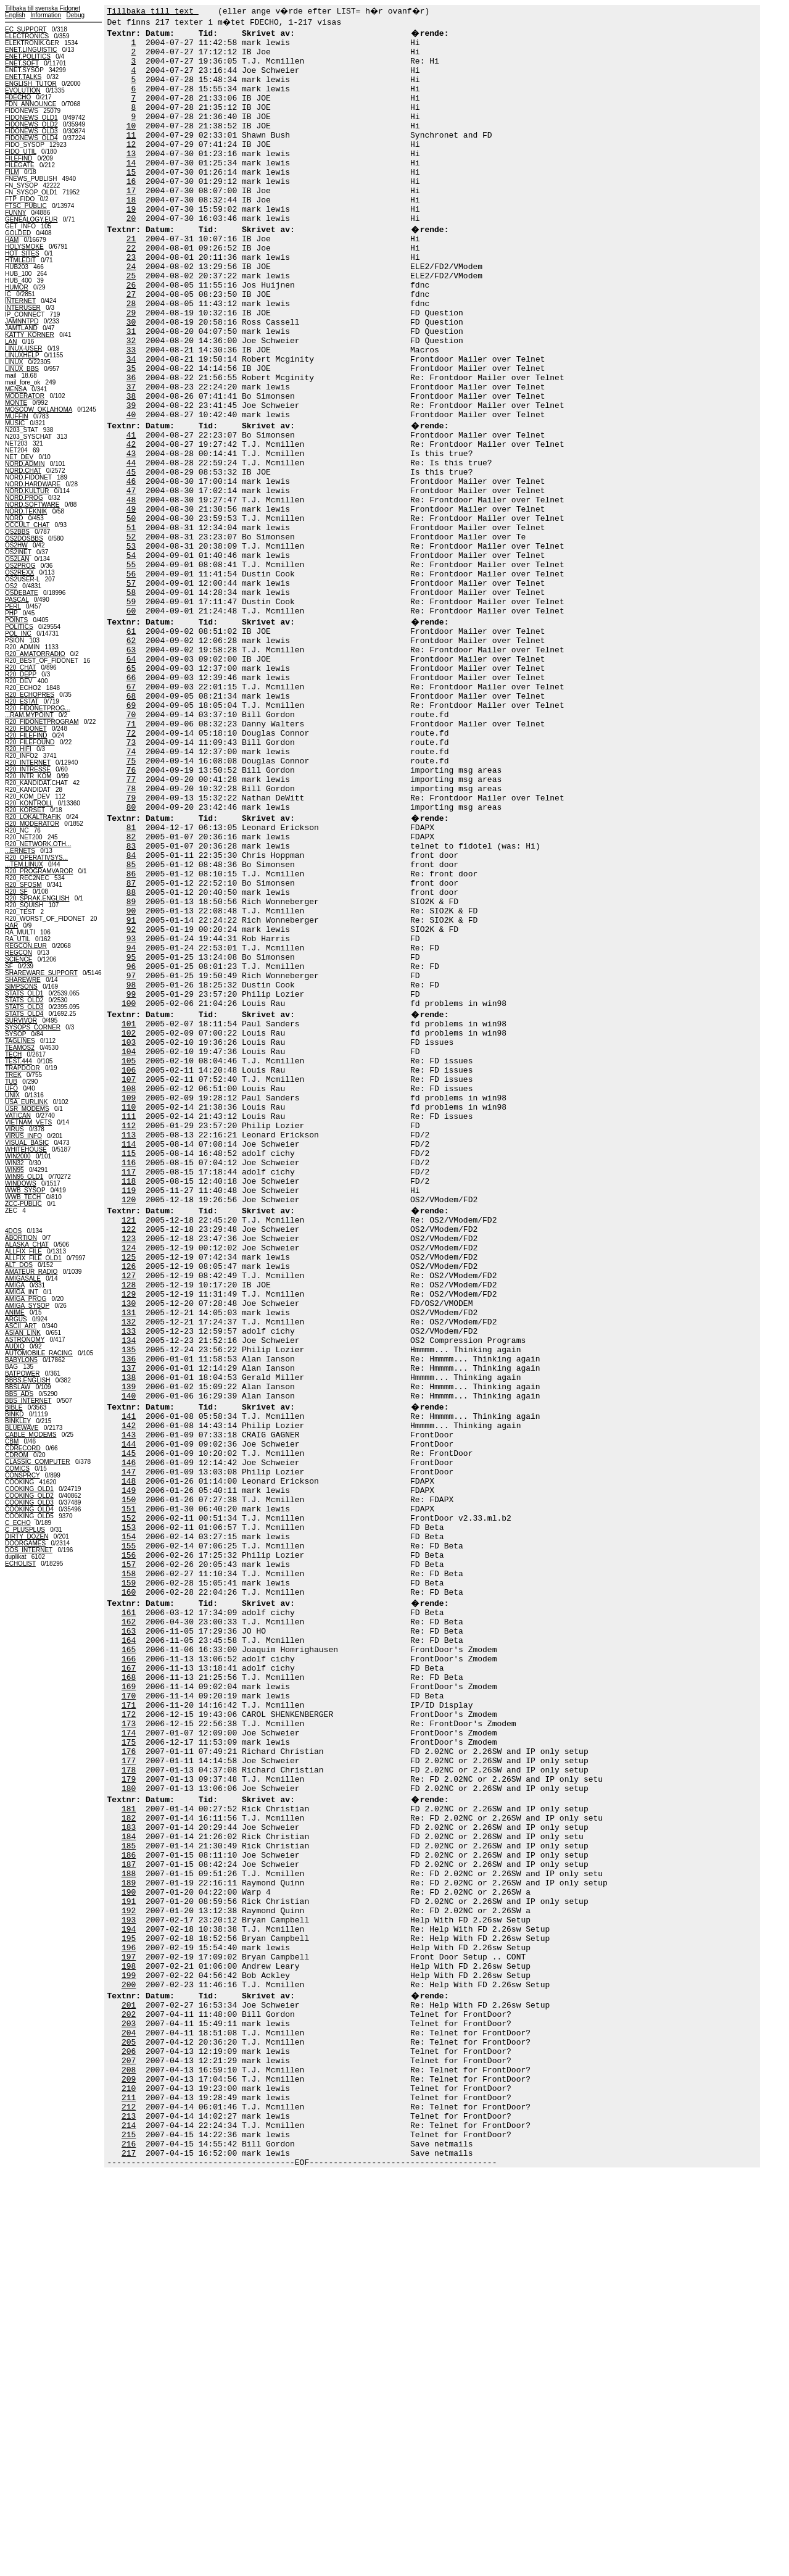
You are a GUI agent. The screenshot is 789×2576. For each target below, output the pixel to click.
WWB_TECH (23, 1197)
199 (129, 2343)
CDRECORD (23, 1448)
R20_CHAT (20, 667)
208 (129, 2454)
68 (131, 821)
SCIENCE (18, 959)
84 (131, 1010)
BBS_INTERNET (28, 1400)
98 (131, 1165)
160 (129, 1887)
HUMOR (16, 287)
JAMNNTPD (21, 321)
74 (131, 888)
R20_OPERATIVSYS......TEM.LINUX (36, 861)
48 (131, 588)
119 (129, 1410)
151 (129, 1787)
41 (131, 510)
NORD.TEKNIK (26, 511)
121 (129, 1443)
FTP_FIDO (20, 199)
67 (131, 810)
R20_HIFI (18, 749)
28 (131, 354)
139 (129, 1643)
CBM (12, 1441)
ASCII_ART (20, 1326)
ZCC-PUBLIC (23, 1203)
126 (129, 1499)
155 (129, 1832)
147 (129, 1743)
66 (131, 799)
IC (8, 294)
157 (129, 1854)
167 (129, 1976)
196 (129, 2310)
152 (129, 1799)
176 (129, 2076)
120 (129, 1421)
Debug (76, 15)
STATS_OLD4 (24, 1013)
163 (129, 1932)
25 (131, 321)
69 (131, 832)
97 (131, 1154)
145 (129, 1721)
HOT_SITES (22, 253)
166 (129, 1965)
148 (129, 1754)
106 (129, 1265)
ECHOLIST (20, 1563)
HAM (12, 239)
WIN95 (14, 1169)
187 (129, 2210)
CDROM (16, 1455)
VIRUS (14, 1129)
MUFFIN (16, 416)
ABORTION (21, 1237)
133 (129, 1576)
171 (129, 2021)
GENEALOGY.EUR (31, 219)
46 (131, 565)
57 (131, 688)
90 (131, 1076)
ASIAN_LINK (23, 1332)
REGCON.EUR (26, 945)
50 (131, 610)
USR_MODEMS (27, 1108)
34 (131, 421)
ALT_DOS (19, 1264)
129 (129, 1532)
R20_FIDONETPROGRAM (41, 721)
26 (131, 332)
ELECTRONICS (27, 36)
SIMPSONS (21, 986)
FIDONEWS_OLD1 (31, 117)
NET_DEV (19, 457)
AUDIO (15, 1346)
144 (129, 1710)
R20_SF (16, 891)
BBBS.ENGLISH (27, 1380)
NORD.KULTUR (27, 491)
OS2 (11, 586)
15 (131, 199)
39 (131, 477)
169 (129, 1999)
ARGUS (16, 1319)
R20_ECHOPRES (29, 694)
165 (129, 1954)
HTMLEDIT (20, 260)
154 (129, 1821)
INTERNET (20, 300)
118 (129, 1399)
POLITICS (19, 626)
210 (129, 2476)
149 (129, 1765)
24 (131, 310)
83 (131, 999)
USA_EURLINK (26, 1102)
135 (129, 1599)
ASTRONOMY (24, 1339)
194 (129, 2287)
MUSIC (15, 423)
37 (131, 454)
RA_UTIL (17, 939)
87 (131, 1043)
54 (131, 654)
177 (129, 2087)
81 (131, 977)
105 (129, 1254)
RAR (11, 925)
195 (129, 2298)
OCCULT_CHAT (27, 524)
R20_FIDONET (26, 728)
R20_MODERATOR (32, 823)
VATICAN (18, 1115)
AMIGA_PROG (25, 1298)
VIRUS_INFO (23, 1135)
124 (129, 1476)
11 (131, 154)
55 (131, 665)
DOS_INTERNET (28, 1550)
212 (129, 2498)
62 (131, 754)
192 (129, 2265)
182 (129, 2154)
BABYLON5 (21, 1360)
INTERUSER (23, 307)
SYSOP (15, 1034)
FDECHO (18, 97)
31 (131, 388)
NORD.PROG (24, 497)
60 (131, 721)
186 (129, 2198)
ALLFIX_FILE (23, 1251)
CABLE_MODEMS (30, 1434)
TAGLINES (20, 1040)
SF (9, 966)
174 (129, 2054)
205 (129, 2421)
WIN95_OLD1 (24, 1176)
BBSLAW (17, 1387)
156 (129, 1843)
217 (129, 2554)
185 (129, 2187)
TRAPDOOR (22, 1068)
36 (131, 443)
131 (129, 1554)
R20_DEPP (20, 674)
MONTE (16, 402)
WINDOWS (20, 1183)
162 (129, 1921)
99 (131, 1176)
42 (131, 521)
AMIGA (15, 1285)
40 (131, 488)
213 (129, 2510)
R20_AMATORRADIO (35, 653)
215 (129, 2532)
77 (131, 921)
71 (131, 854)
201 (129, 2376)
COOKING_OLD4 (29, 1509)
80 (131, 954)
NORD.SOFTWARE (32, 504)
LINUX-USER (24, 348)
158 (129, 1865)
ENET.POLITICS (28, 56)
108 (129, 1288)
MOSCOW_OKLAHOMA (38, 409)
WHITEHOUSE (26, 1149)
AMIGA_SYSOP (27, 1305)
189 (129, 2232)
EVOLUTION (23, 90)
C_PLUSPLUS (25, 1529)
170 (129, 2010)
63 (131, 765)
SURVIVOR (21, 1020)
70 (131, 843)
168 (129, 1987)
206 (129, 2432)
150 (129, 1776)
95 (131, 1132)
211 (129, 2487)
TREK (13, 1074)
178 (129, 2098)
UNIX (12, 1095)
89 (131, 1065)
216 (129, 2543)
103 (129, 1232)
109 (129, 1299)
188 (129, 2221)
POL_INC (18, 633)
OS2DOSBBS (24, 538)
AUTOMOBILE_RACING (39, 1353)
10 (131, 143)
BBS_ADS (19, 1393)
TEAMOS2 (20, 1047)
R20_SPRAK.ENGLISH (37, 898)
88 (131, 1054)
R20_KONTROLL (28, 803)
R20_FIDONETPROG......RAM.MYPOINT (37, 711)
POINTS (16, 620)
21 (131, 277)
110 (129, 1310)
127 (129, 1510)
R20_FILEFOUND (30, 742)
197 (129, 2321)
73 (131, 877)
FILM (12, 171)
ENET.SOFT (22, 63)
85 (131, 1021)
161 (129, 1910)
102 (129, 1221)
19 (131, 243)
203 (129, 2398)
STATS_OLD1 (24, 993)
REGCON (18, 952)
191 (129, 2254)
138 (129, 1632)
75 (131, 899)
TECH (13, 1054)
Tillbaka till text (153, 10)
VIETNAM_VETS (28, 1122)
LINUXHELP (22, 355)
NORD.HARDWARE (32, 484)
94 (131, 1121)
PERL (13, 606)
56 (131, 677)
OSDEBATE (21, 592)
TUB (11, 1081)
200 (129, 2354)
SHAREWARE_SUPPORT (41, 973)
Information (45, 15)
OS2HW (16, 545)
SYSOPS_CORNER (32, 1027)
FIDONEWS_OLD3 (31, 131)
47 (131, 577)
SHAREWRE (23, 979)
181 (129, 2143)
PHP (11, 613)
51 (131, 621)
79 (131, 943)
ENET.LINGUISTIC (31, 49)
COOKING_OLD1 (29, 1488)
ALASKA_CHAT (27, 1244)
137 (129, 1621)
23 (131, 299)
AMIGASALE (23, 1278)
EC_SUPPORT (25, 29)
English (15, 15)
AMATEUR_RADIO (31, 1271)
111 (129, 1321)
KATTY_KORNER (29, 334)
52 (131, 632)
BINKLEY (18, 1421)
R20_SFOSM (23, 884)
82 (131, 988)
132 (129, 1565)
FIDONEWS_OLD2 (31, 124)
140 (129, 1654)
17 (131, 221)
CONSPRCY (22, 1475)
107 (129, 1276)
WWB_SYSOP (25, 1190)
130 (129, 1543)
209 (129, 2465)
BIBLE (13, 1407)
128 (129, 1521)
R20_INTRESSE (28, 769)
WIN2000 (18, 1156)
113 (129, 1343)
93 (131, 1110)
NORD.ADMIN (24, 463)
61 (131, 743)
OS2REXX (19, 572)
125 (129, 1488)
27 (131, 343)
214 (129, 2521)
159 (129, 1876)
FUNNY (15, 212)
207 (129, 2443)
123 (129, 1465)
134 (129, 1587)
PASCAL (16, 599)
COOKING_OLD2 (29, 1495)
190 (129, 2243)
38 (131, 466)
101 (129, 1210)
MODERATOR (24, 396)
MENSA (16, 389)
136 (129, 1610)
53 (131, 643)
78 (131, 932)
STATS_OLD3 (24, 1006)
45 (131, 554)
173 (129, 2043)
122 (129, 1454)
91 (131, 1088)
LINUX (14, 362)
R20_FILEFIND (26, 735)
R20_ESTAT (21, 701)
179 (129, 2110)
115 (129, 1365)
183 (129, 2165)
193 (129, 2276)
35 (131, 432)
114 (129, 1354)
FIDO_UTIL (20, 151)
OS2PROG (20, 565)
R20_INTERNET (28, 762)
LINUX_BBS (22, 368)
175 (129, 2065)
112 (129, 1332)
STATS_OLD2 (24, 1000)
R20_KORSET (25, 810)
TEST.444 (18, 1061)
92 (131, 1099)
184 (129, 2176)
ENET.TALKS (23, 76)
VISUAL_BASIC (27, 1142)
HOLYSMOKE (24, 246)
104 (129, 1243)
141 (129, 1676)
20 (131, 254)
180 (129, 2121)
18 (131, 232)
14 (131, 188)
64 (131, 777)
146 (129, 1732)
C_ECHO (18, 1522)
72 (131, 865)
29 (131, 366)
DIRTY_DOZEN (26, 1536)
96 (131, 1143)
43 (131, 532)
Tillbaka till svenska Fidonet (42, 8)
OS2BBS (17, 531)
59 (131, 710)
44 (131, 543)
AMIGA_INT (21, 1292)
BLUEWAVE (21, 1427)
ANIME (15, 1312)
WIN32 (14, 1163)
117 (129, 1388)
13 (131, 177)
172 (129, 2032)
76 (131, 910)
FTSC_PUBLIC (26, 205)
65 (131, 788)
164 (129, 1943)
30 (131, 377)
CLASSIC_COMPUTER (37, 1461)
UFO (11, 1088)
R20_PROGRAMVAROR (39, 871)
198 (129, 2332)
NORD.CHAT (23, 470)
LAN (11, 341)
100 (129, 1188)
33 (131, 410)
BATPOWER (22, 1373)
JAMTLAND (21, 328)
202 (129, 2387)
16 (131, 210)
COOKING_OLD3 (29, 1502)
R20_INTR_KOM (28, 776)
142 (129, 1687)
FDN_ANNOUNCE (30, 104)
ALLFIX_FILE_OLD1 (33, 1258)
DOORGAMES (25, 1543)
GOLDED (18, 233)
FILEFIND (18, 158)
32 (131, 399)
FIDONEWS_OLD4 (31, 138)
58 (131, 699)
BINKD (14, 1414)
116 (129, 1376)
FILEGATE (20, 165)
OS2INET (18, 552)
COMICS (17, 1468)
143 (129, 1699)
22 (131, 288)
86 (131, 1032)
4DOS (13, 1231)
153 (129, 1810)
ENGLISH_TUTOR (31, 83)
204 (129, 2410)
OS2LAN (17, 558)
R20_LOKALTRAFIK (33, 816)
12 (131, 166)
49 (131, 599)
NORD (14, 518)
